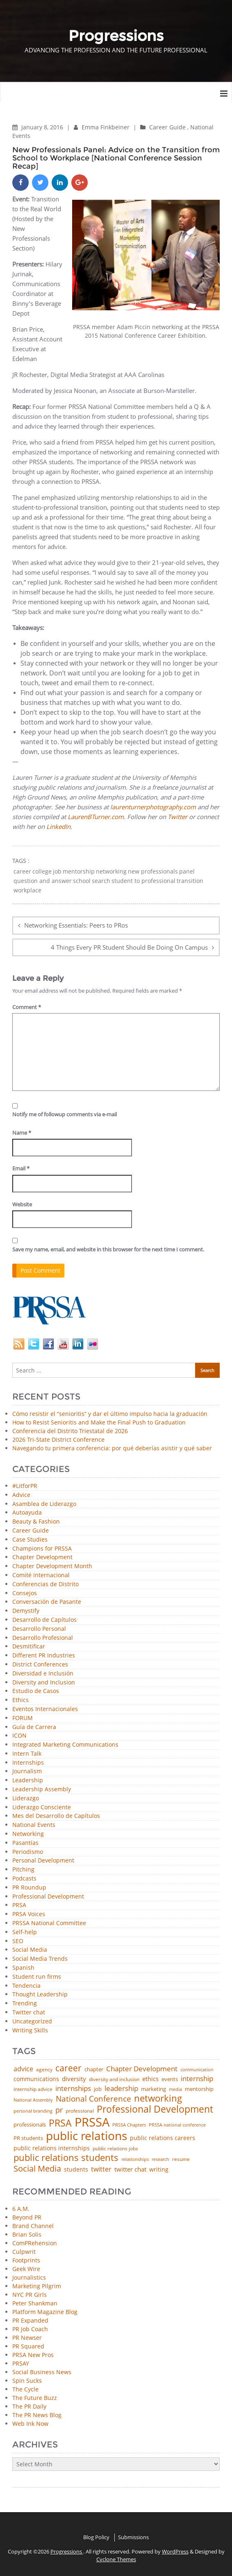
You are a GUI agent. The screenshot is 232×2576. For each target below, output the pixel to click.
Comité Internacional (41, 1575)
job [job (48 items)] (98, 2089)
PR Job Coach (30, 2329)
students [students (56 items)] (76, 2169)
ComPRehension (34, 2243)
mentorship (79, 871)
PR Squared (28, 2346)
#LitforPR (24, 1486)
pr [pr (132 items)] (59, 2109)
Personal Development (43, 1860)
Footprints (26, 2260)
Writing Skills (30, 2030)
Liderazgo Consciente (41, 1807)
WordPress (175, 2551)
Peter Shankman (34, 2303)
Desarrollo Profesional (42, 1638)
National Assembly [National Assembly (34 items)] (33, 2100)
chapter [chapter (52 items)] (93, 2069)
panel (187, 871)
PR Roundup (29, 1887)
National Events (33, 1825)
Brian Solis (26, 2234)
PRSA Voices (28, 1914)
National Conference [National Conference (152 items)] (93, 2098)
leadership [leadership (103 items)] (121, 2088)
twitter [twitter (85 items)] (101, 2169)
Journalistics (29, 2277)
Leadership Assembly (41, 1789)
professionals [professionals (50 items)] (30, 2124)
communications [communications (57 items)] (36, 2079)
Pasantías (25, 1843)
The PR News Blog (36, 2415)
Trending (24, 2003)
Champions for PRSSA (42, 1548)
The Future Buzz (34, 2398)
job (57, 871)
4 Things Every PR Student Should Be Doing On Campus (129, 947)
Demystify (25, 1610)
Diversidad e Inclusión (42, 1673)
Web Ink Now (30, 2423)
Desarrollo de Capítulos (44, 1619)
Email (21, 1168)
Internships (28, 1762)
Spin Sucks (27, 2380)
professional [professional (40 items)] (80, 2111)
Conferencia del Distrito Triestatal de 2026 (70, 1431)
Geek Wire (26, 2269)
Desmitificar (28, 1646)
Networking (28, 1834)
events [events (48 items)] (169, 2079)
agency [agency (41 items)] (44, 2069)
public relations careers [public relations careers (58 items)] (162, 2138)
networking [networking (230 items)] (158, 2098)
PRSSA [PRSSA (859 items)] (92, 2122)
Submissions (133, 2537)
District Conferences (40, 1664)
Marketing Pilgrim (36, 2286)
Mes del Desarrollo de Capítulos (56, 1816)
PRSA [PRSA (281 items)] (60, 2123)
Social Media (29, 1949)
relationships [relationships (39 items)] (135, 2159)
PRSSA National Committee (49, 1923)
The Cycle (25, 2389)
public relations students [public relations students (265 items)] (66, 2157)
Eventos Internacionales (45, 1709)
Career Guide (167, 127)
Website (22, 1204)
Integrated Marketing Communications (65, 1744)
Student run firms (36, 1976)
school (82, 881)
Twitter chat (28, 2012)
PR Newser (27, 2337)
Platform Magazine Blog (44, 2312)
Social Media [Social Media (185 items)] (37, 2168)
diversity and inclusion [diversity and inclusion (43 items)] (114, 2079)
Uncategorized (32, 2021)
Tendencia (26, 1985)
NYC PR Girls (29, 2294)
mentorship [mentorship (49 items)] (199, 2089)
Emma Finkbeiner (106, 127)
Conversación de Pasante (46, 1601)
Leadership (27, 1780)
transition (190, 881)
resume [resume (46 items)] (181, 2159)
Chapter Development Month (52, 1566)
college (42, 871)
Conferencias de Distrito (45, 1584)
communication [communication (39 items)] (197, 2069)
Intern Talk (26, 1753)
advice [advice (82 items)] (23, 2069)
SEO (17, 1941)
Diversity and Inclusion (43, 1682)
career (22, 871)
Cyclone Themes (116, 2559)
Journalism (27, 1771)
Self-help (24, 1932)
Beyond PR (26, 2217)
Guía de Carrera (34, 1727)
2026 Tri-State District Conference (58, 1439)
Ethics (20, 1700)
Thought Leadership (40, 1994)
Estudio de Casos (35, 1691)
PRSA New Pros (33, 2355)
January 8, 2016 (43, 127)
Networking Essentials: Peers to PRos (76, 925)
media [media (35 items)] (175, 2089)
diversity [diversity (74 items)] (74, 2079)
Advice (21, 1495)
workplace (27, 890)
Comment (26, 1007)
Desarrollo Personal (39, 1629)
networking (111, 871)
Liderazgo (25, 1798)
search (101, 881)
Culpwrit (24, 2251)
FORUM (22, 1718)
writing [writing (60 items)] (158, 2169)
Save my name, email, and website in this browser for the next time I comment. (108, 1249)
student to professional (143, 881)
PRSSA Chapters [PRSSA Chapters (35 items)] (129, 2125)
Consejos (24, 1593)
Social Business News (41, 2372)
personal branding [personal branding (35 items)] (33, 2111)
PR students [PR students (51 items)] (28, 2138)
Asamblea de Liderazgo (44, 1504)
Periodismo (27, 1852)
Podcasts (24, 1878)
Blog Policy (96, 2537)
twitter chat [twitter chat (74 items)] (130, 2169)
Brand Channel (33, 2226)
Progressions (66, 2551)
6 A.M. (21, 2209)
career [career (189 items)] (68, 2068)
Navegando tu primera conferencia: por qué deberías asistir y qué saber (112, 1448)
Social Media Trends (40, 1958)
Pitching (23, 1869)
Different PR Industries (43, 1655)
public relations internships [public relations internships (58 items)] (52, 2148)
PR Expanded (30, 2320)
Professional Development (48, 1896)
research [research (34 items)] (160, 2159)
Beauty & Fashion (36, 1521)
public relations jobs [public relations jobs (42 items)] (115, 2148)
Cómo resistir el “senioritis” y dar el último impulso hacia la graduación (109, 1414)
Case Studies (30, 1539)
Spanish (23, 1967)
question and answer (43, 881)
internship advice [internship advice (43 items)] (33, 2089)
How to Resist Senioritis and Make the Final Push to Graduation (99, 1422)
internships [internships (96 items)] (73, 2088)
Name (21, 1132)
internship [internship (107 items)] (197, 2078)
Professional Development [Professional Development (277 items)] (155, 2109)
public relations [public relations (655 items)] (86, 2136)
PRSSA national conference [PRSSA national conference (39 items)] (177, 2124)
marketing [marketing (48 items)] (153, 2089)
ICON (19, 1735)
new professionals (153, 871)
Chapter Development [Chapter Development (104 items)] (141, 2068)
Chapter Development (42, 1557)
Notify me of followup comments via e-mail (64, 1114)
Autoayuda (27, 1512)
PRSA (19, 1905)
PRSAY (20, 2363)
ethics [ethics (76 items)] (150, 2079)
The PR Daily (29, 2406)
